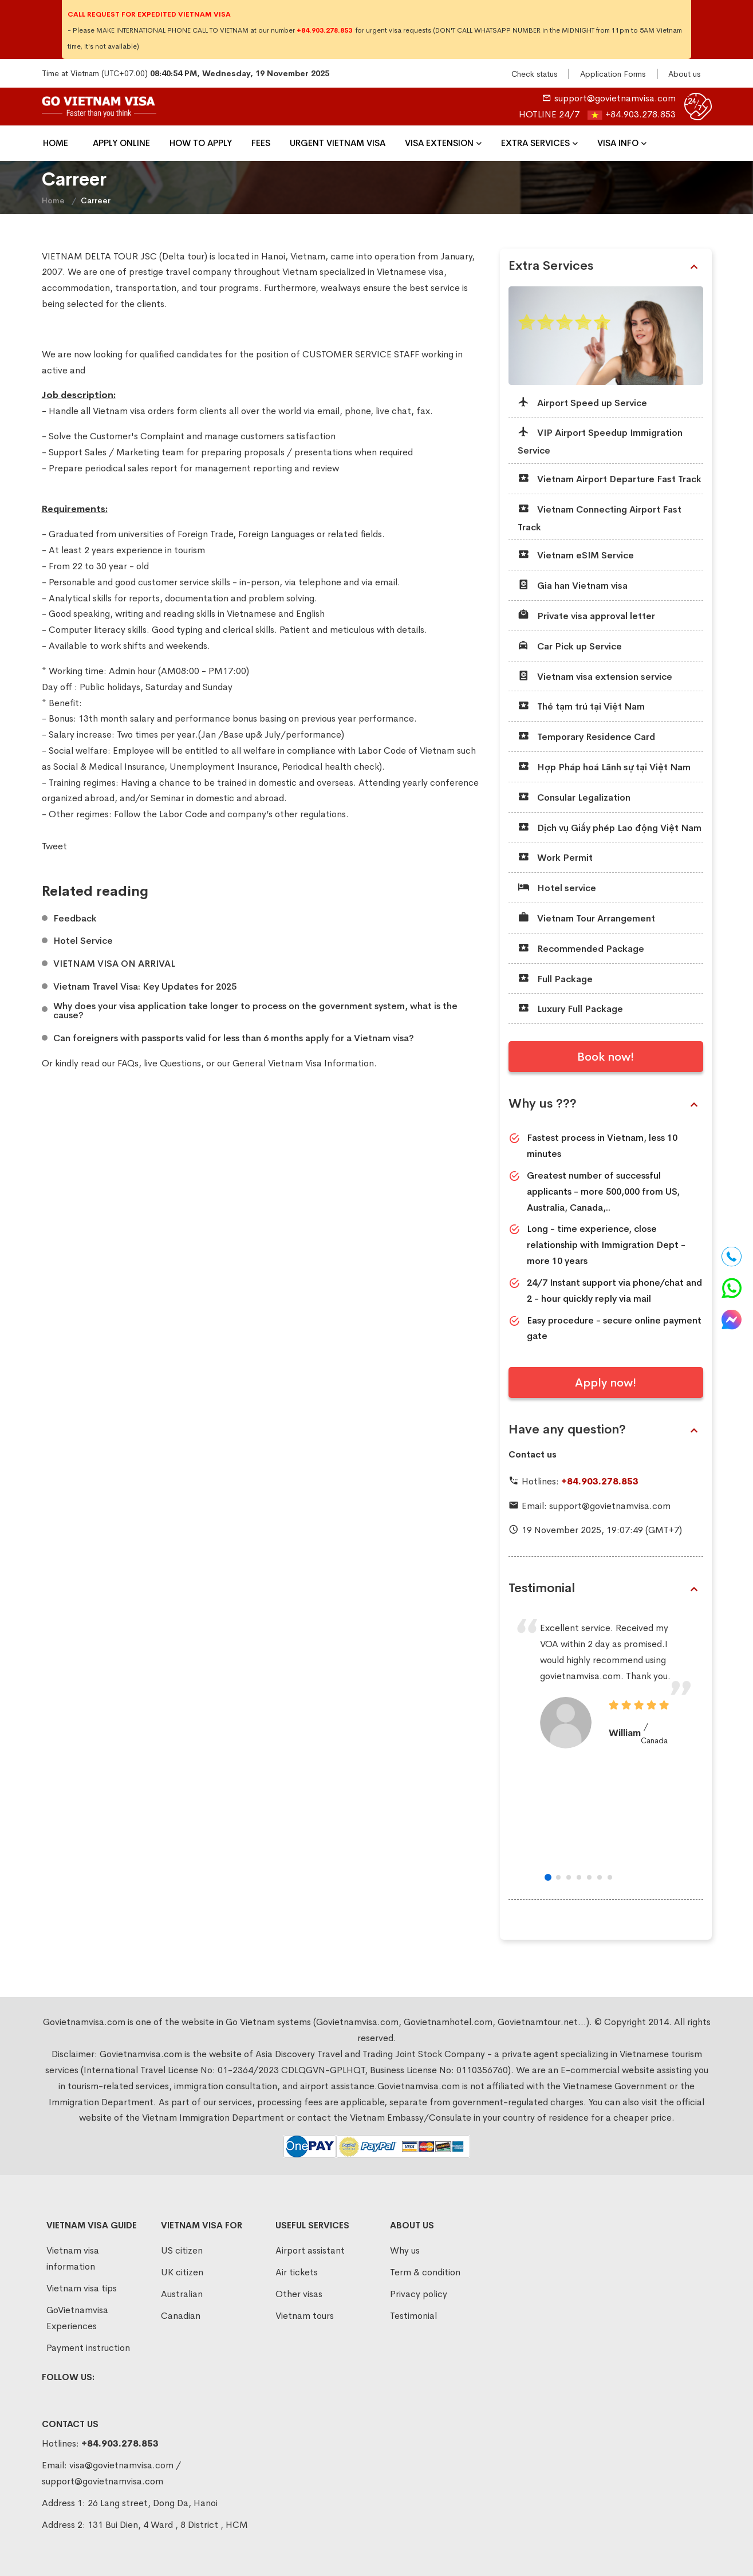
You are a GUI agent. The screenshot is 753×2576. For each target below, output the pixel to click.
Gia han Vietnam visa (573, 585)
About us (684, 74)
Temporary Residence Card (586, 736)
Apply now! (605, 1383)
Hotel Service (83, 941)
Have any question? (602, 1429)
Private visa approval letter (586, 615)
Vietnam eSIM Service (576, 555)
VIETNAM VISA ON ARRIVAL (114, 963)
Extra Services (535, 142)
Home (55, 142)
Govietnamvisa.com (141, 2054)
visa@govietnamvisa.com (121, 2465)
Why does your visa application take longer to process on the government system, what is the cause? (255, 1011)
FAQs (128, 1063)
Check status (534, 74)
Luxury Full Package (570, 1008)
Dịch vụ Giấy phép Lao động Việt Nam (609, 827)
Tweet (54, 846)
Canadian (180, 2316)
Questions (180, 1063)
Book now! (605, 1057)
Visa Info (617, 142)
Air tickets (296, 2272)
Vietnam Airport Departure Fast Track (609, 478)
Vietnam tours (304, 2316)
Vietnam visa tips (81, 2288)
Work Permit (555, 857)
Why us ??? (602, 1103)
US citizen (182, 2250)
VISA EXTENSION (439, 142)
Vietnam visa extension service (595, 676)
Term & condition (425, 2272)
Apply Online (121, 142)
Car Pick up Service (570, 646)
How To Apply (200, 142)
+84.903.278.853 (640, 114)
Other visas (298, 2294)
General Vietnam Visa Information (303, 1063)
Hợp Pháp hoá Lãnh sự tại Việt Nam (604, 766)
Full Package (555, 978)
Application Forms (612, 74)
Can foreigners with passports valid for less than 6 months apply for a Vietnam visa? (233, 1038)
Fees (260, 142)
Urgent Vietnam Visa (337, 142)
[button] (548, 1877)
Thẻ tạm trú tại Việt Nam (581, 706)
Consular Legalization (574, 797)
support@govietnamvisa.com (615, 98)
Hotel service (557, 887)
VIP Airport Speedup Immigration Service (600, 440)
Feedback (74, 918)
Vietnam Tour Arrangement (586, 918)
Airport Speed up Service (582, 402)
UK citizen (182, 2272)
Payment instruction (88, 2348)
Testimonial (602, 1588)
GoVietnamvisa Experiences (77, 2318)
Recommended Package (581, 948)
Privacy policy (418, 2294)
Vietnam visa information (72, 2258)
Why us (405, 2250)
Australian (182, 2294)
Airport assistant (310, 2250)
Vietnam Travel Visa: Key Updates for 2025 (144, 986)
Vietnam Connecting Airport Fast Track (599, 517)
